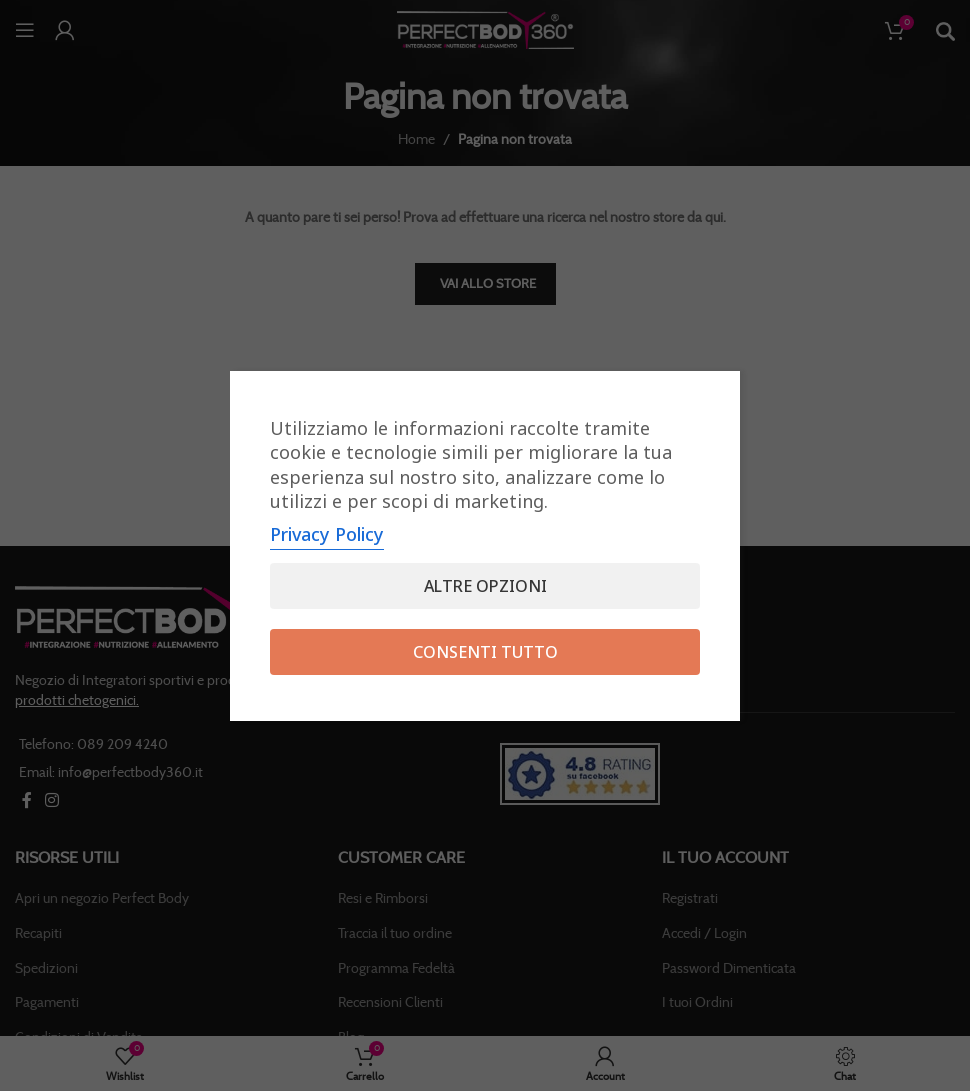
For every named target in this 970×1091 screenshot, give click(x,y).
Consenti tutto (485, 652)
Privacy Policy (327, 534)
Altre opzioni (485, 586)
